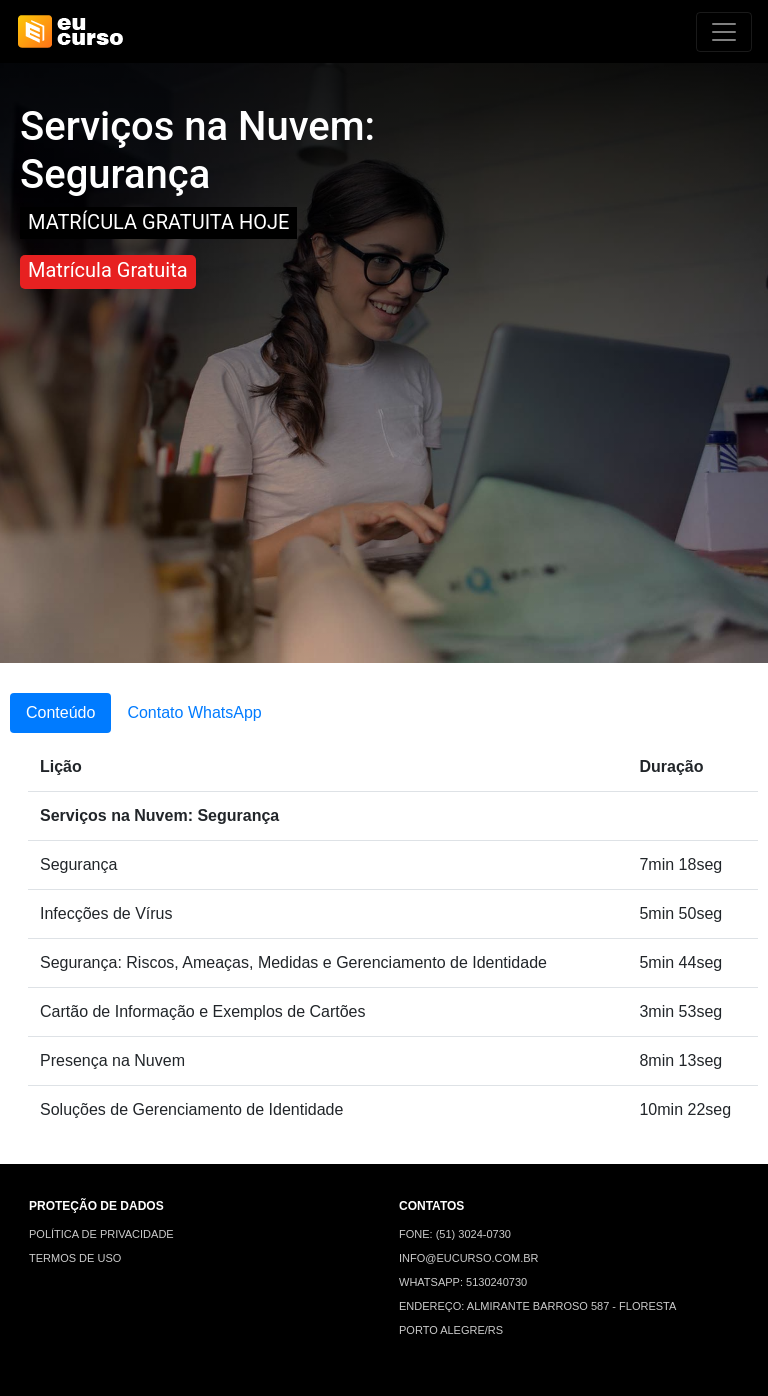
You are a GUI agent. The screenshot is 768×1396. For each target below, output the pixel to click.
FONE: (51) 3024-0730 (455, 1234)
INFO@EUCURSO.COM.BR (469, 1258)
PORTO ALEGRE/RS (451, 1330)
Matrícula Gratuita (108, 270)
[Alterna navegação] (724, 32)
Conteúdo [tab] (60, 712)
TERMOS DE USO (75, 1258)
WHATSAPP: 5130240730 (463, 1282)
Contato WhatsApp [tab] (194, 712)
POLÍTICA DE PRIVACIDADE (101, 1234)
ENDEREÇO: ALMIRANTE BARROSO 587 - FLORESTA (537, 1306)
